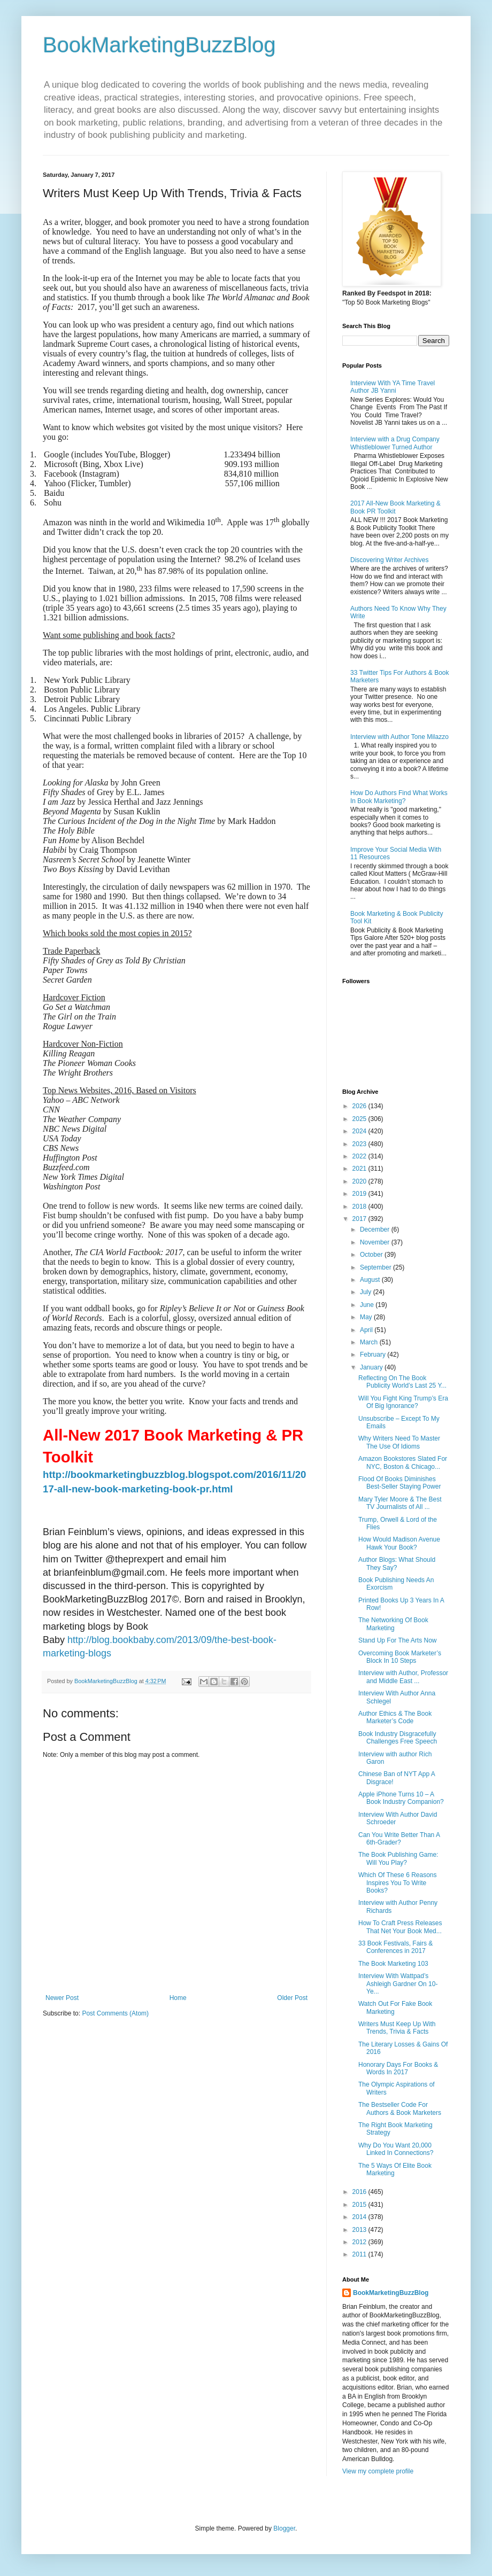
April (367, 1330)
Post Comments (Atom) (115, 2013)
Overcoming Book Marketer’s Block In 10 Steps (399, 1656)
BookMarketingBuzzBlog (159, 45)
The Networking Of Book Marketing (393, 1623)
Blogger (284, 2528)
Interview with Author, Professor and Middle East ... (403, 1676)
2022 (360, 1156)
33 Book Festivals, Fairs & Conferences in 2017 (395, 1947)
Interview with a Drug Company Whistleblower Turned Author (395, 442)
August (371, 1279)
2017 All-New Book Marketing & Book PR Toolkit (395, 507)
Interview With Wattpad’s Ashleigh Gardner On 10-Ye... (397, 1983)
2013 (360, 2229)
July (366, 1292)
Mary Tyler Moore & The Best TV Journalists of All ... (400, 1503)
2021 (360, 1168)
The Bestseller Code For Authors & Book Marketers (399, 2108)
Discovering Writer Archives (389, 560)
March (370, 1342)
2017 (360, 1219)
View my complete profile (377, 2471)
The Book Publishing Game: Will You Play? (398, 1858)
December (375, 1229)
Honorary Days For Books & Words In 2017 (398, 2068)
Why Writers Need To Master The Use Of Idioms (399, 1442)
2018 (360, 1206)
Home (178, 1998)
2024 (360, 1131)
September (376, 1267)
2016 (360, 2192)
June (367, 1305)
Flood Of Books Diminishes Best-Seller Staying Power (399, 1482)
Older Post (292, 1998)
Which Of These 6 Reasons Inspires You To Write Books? (397, 1882)
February (373, 1354)
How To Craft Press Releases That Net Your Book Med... (400, 1926)
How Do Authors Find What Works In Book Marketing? (399, 796)
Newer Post (62, 1998)
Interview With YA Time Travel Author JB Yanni (392, 386)
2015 (360, 2204)
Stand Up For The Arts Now (397, 1640)
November (375, 1242)
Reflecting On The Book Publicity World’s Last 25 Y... (402, 1381)
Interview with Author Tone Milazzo (399, 737)
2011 (360, 2254)
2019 (360, 1193)
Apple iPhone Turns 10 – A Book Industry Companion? (401, 1798)
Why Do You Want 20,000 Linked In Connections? (395, 2149)
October (372, 1254)
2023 (360, 1144)
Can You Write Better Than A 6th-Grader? (399, 1838)
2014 (360, 2217)
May (367, 1317)
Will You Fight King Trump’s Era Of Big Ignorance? (403, 1402)
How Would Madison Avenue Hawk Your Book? (399, 1543)
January (372, 1367)
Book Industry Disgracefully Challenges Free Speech (397, 1737)
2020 (360, 1181)
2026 (360, 1106)
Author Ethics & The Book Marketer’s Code (395, 1717)
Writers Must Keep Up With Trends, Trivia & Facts (396, 2027)
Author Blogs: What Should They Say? (396, 1563)
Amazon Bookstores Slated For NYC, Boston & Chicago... (402, 1462)
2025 (360, 1119)
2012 (360, 2242)
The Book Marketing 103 (393, 1963)
